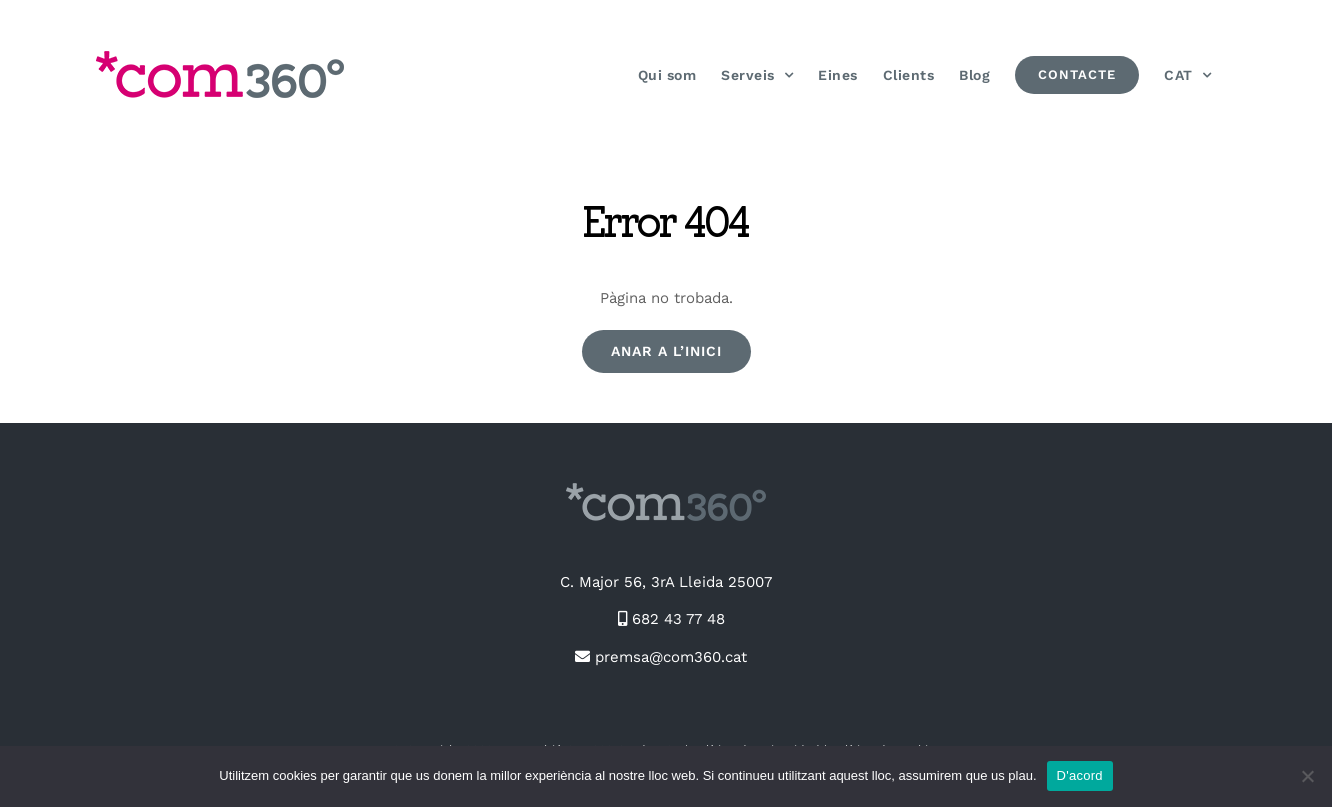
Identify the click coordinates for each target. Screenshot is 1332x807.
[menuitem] (1187, 74)
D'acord (1080, 775)
